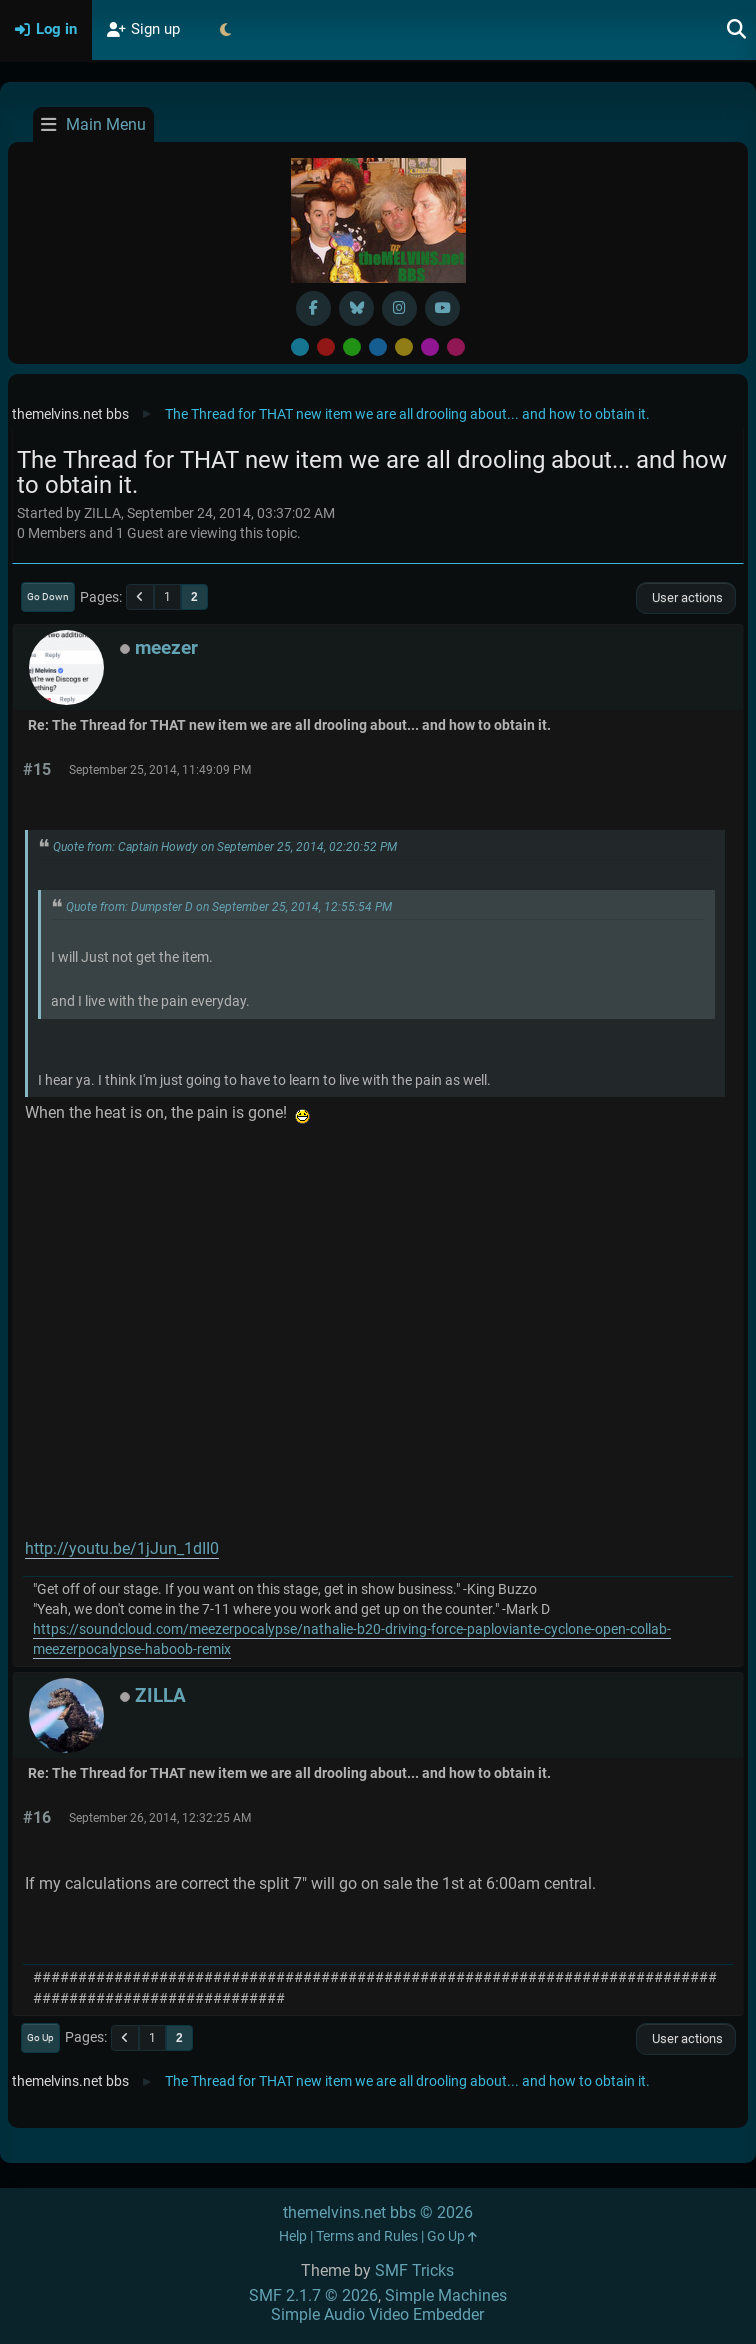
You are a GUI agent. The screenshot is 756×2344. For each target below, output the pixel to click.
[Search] (737, 30)
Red (326, 347)
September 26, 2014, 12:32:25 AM (160, 1818)
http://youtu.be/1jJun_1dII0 (122, 1548)
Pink (456, 347)
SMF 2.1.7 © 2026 (313, 2295)
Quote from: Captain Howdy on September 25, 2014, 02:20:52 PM (225, 847)
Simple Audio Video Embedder (377, 2314)
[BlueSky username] (356, 308)
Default (300, 347)
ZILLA (160, 1695)
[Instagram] (399, 308)
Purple (430, 347)
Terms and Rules (367, 2236)
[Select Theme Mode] (225, 30)
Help (293, 2236)
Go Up (40, 2037)
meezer (166, 647)
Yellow (404, 347)
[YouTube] (442, 308)
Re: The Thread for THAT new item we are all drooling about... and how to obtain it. (289, 725)
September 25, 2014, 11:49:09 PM (160, 770)
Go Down (48, 596)
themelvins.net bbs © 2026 (378, 2212)
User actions (686, 597)
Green (352, 347)
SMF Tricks (414, 2270)
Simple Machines (446, 2295)
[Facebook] (313, 308)
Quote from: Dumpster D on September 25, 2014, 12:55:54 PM (229, 907)
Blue (378, 347)
